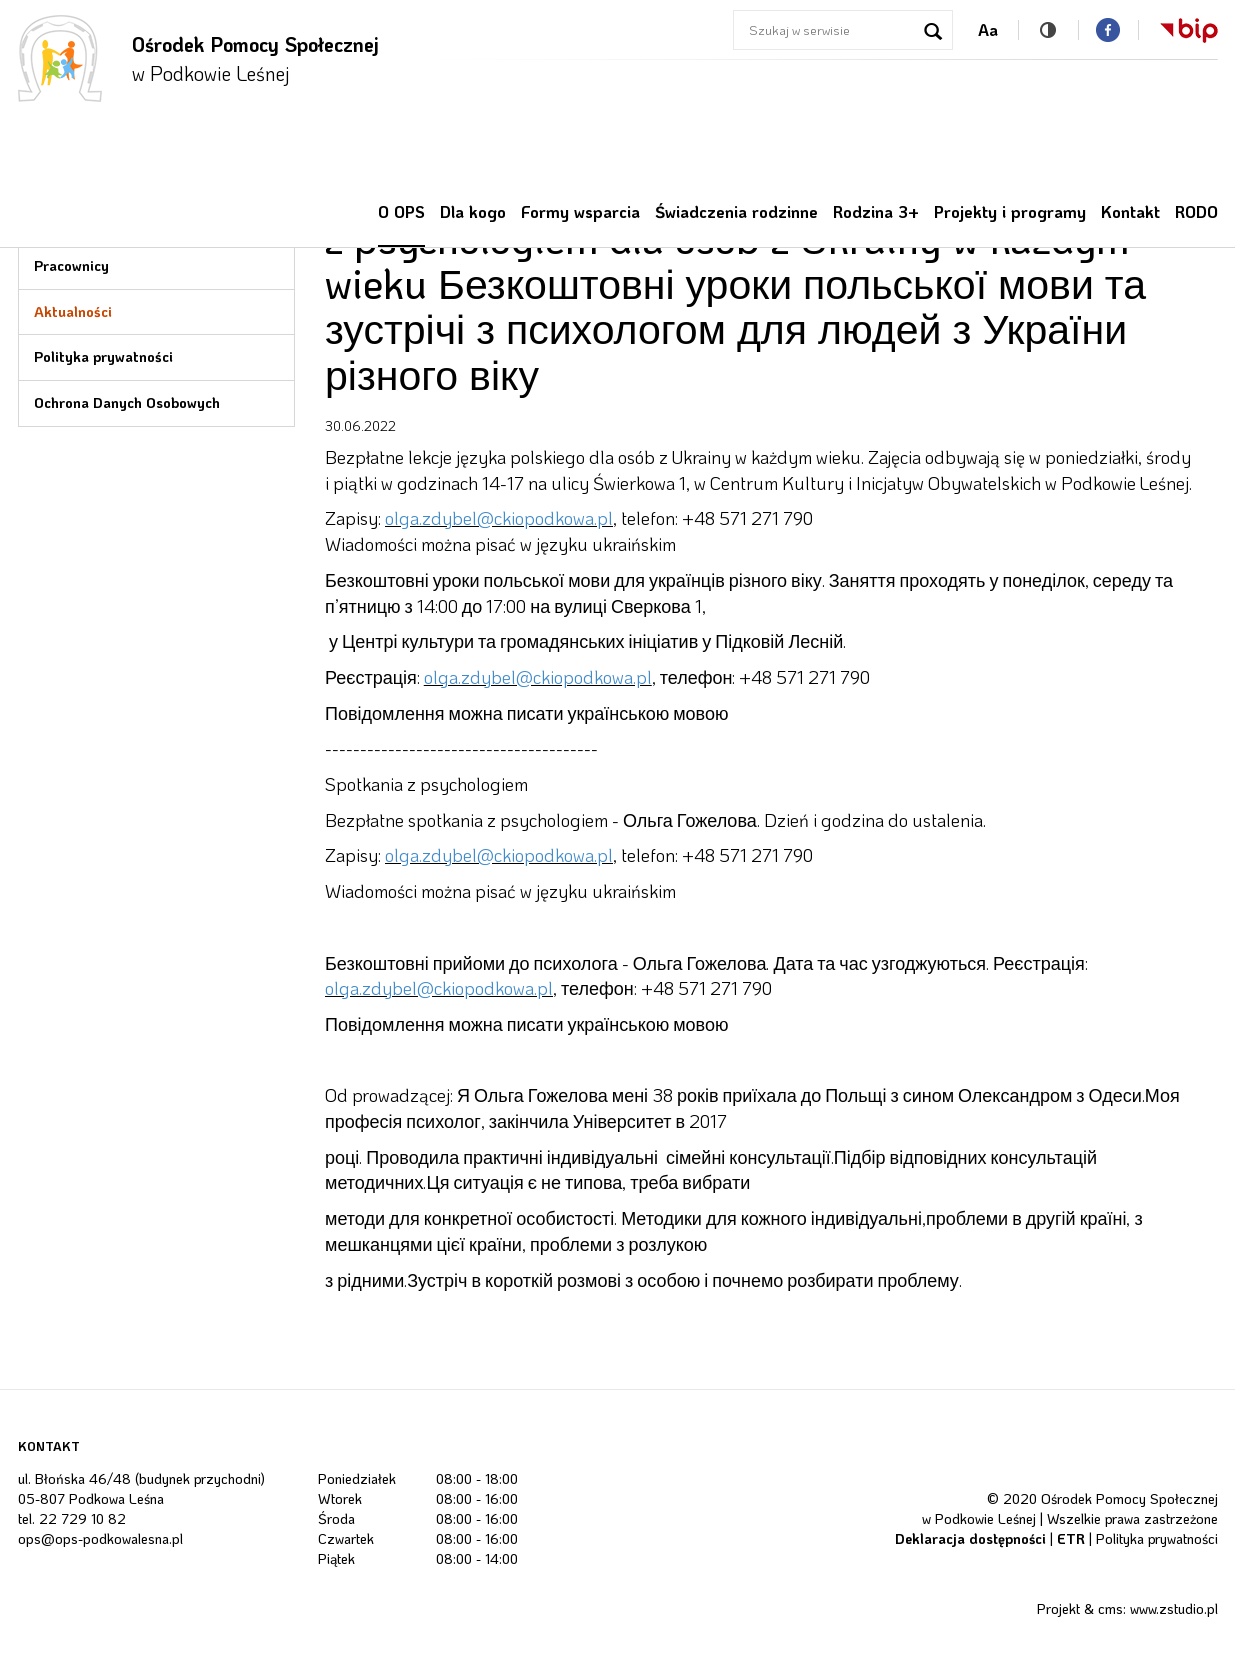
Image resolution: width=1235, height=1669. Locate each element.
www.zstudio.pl (1174, 1608)
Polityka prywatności (103, 356)
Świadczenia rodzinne (736, 211)
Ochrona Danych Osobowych (127, 402)
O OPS (401, 211)
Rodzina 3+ (876, 211)
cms (1110, 1608)
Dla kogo (473, 211)
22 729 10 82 (82, 1518)
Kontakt (1130, 211)
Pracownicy (71, 265)
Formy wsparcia (580, 211)
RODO (1196, 211)
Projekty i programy (1010, 211)
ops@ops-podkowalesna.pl (100, 1538)
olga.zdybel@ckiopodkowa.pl (499, 518)
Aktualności (73, 311)
